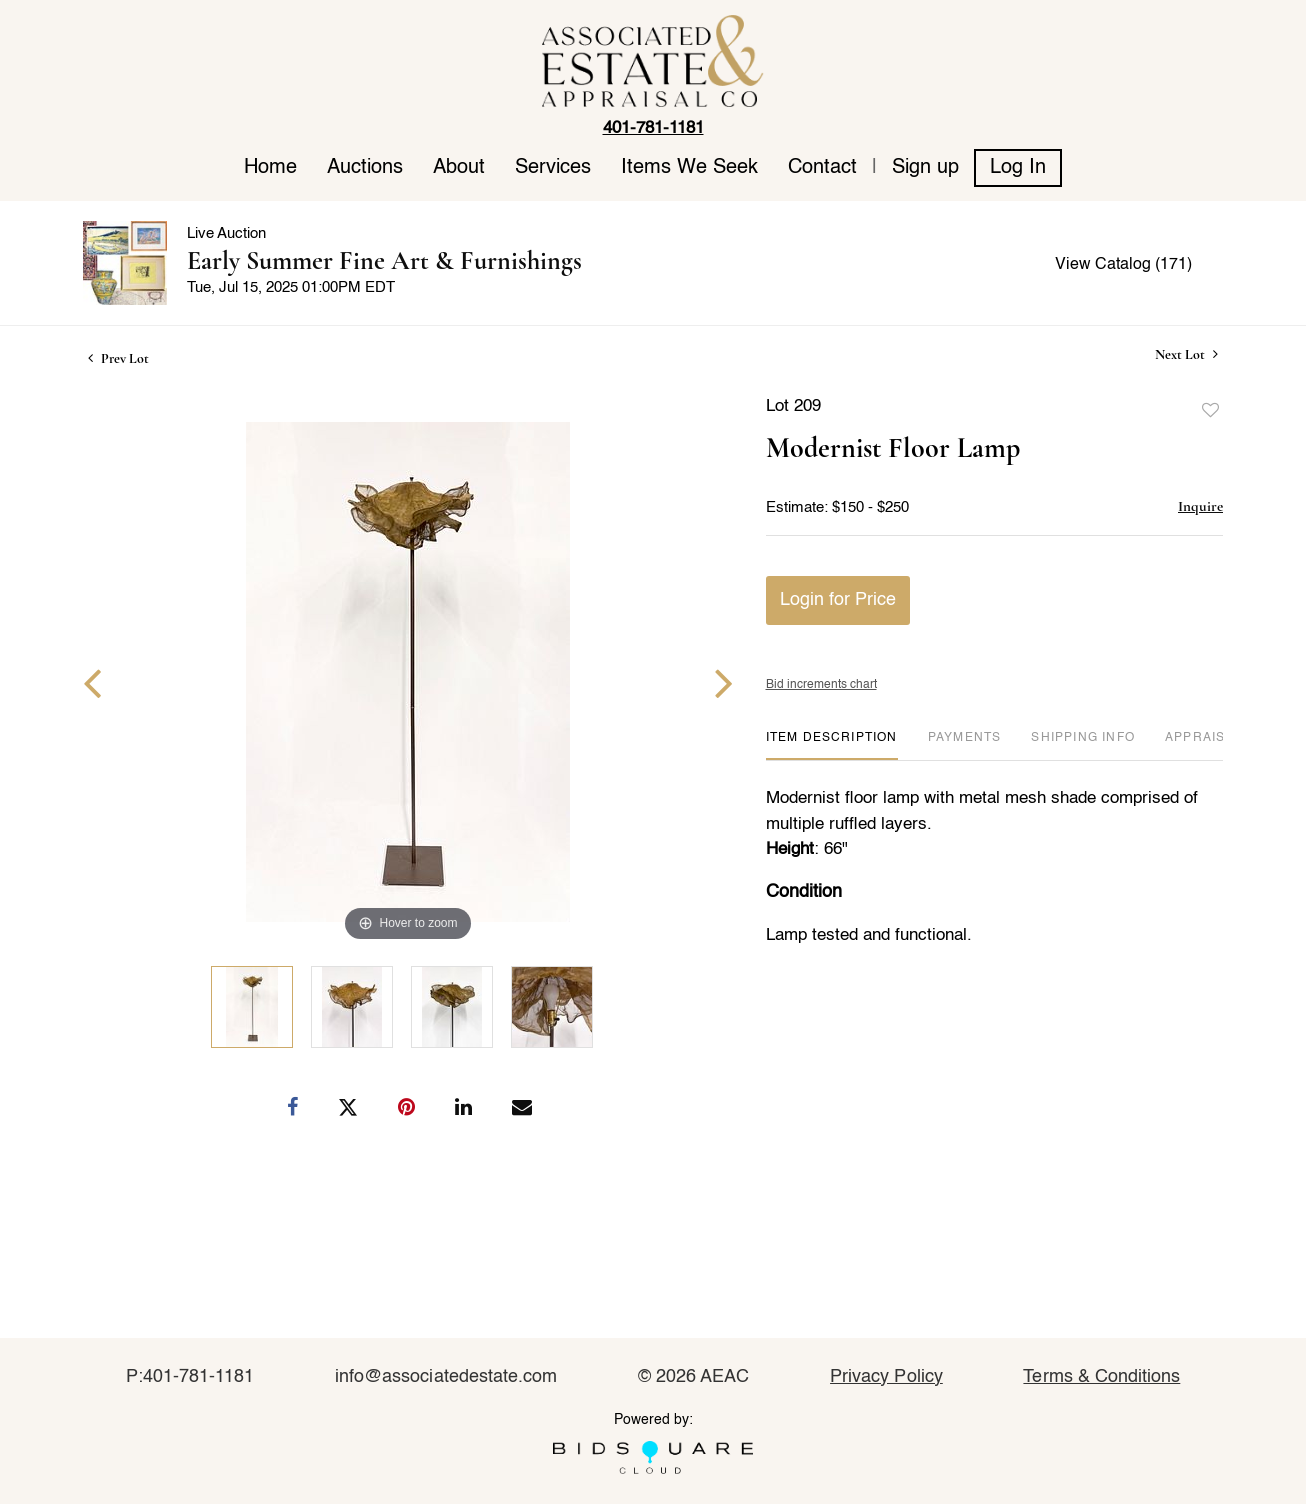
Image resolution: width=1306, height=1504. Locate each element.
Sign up (925, 168)
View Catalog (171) (1123, 265)
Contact (822, 168)
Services (553, 168)
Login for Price (838, 600)
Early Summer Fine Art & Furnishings (384, 260)
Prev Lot (118, 358)
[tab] (832, 745)
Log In (1018, 168)
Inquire (1200, 506)
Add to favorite (1211, 411)
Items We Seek (689, 168)
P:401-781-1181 (190, 1377)
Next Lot (1186, 354)
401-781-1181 (653, 128)
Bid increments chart (821, 685)
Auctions (365, 168)
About (459, 168)
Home (270, 168)
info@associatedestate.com (446, 1377)
